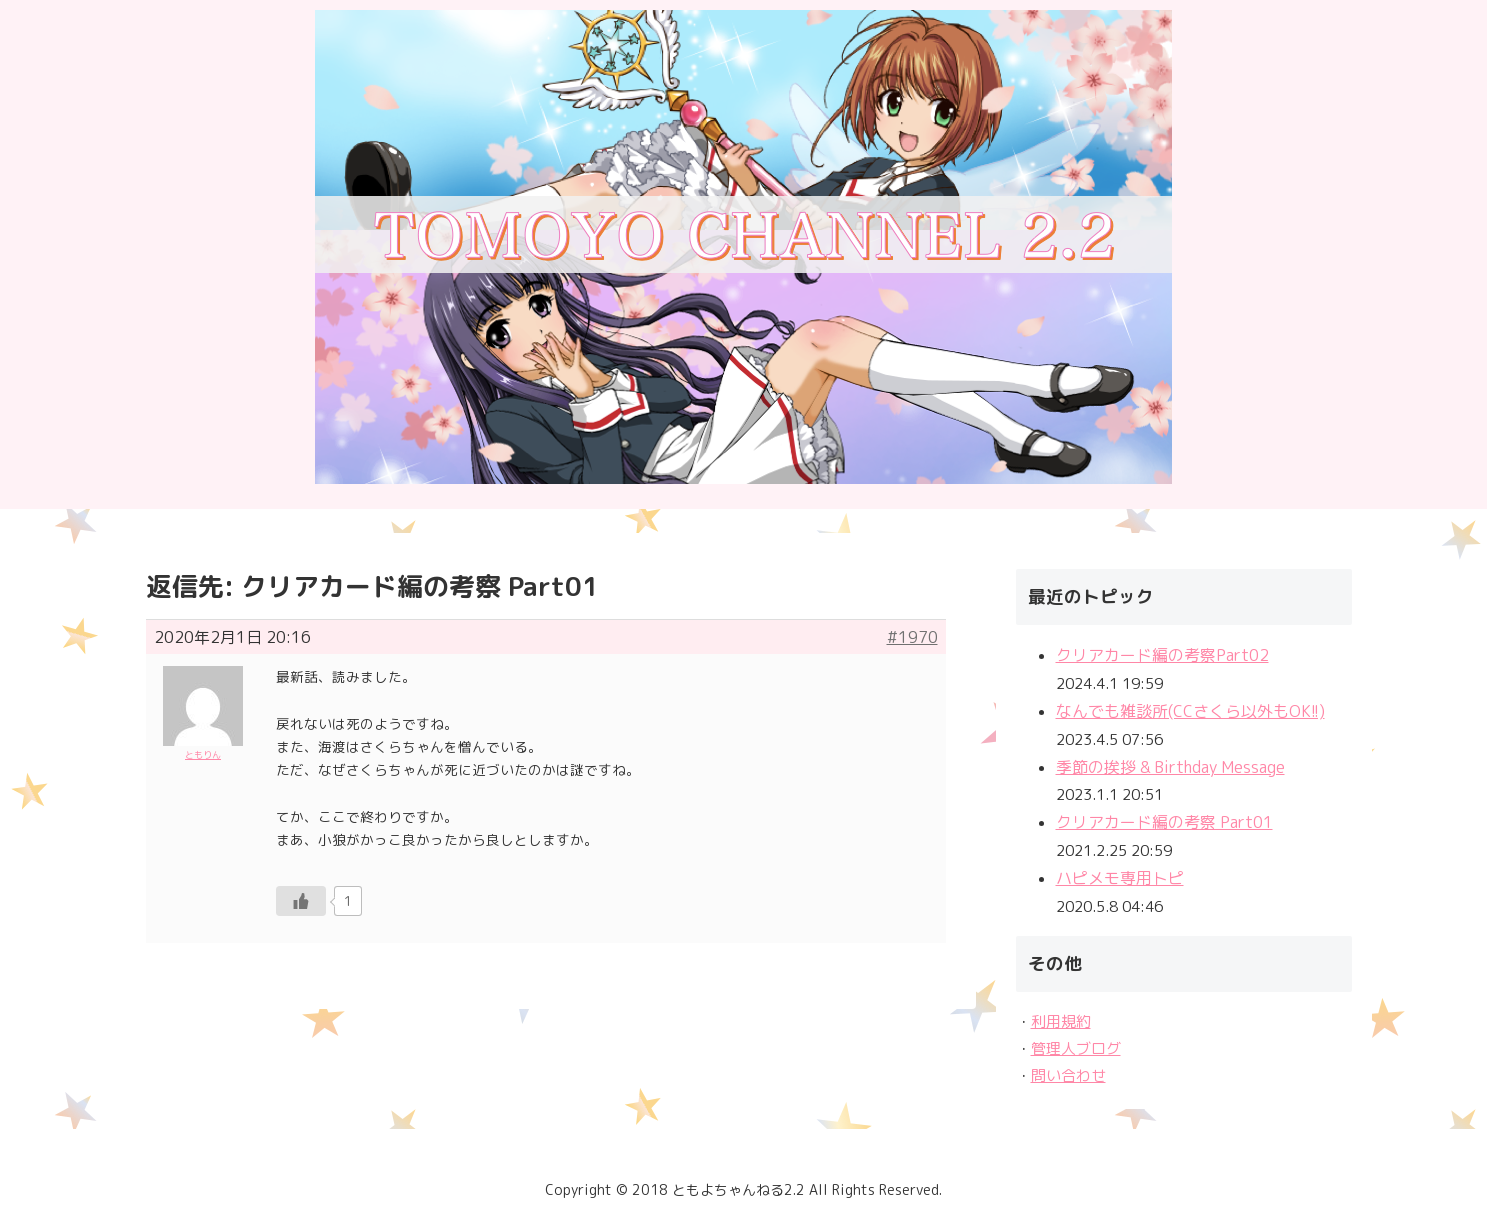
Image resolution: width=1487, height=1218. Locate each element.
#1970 (912, 637)
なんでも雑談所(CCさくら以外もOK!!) (1190, 711)
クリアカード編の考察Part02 (1162, 655)
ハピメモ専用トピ (1120, 878)
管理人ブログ (1076, 1048)
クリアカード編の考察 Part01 (1164, 822)
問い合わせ (1068, 1075)
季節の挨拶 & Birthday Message (1170, 767)
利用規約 (1061, 1021)
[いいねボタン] (301, 901)
